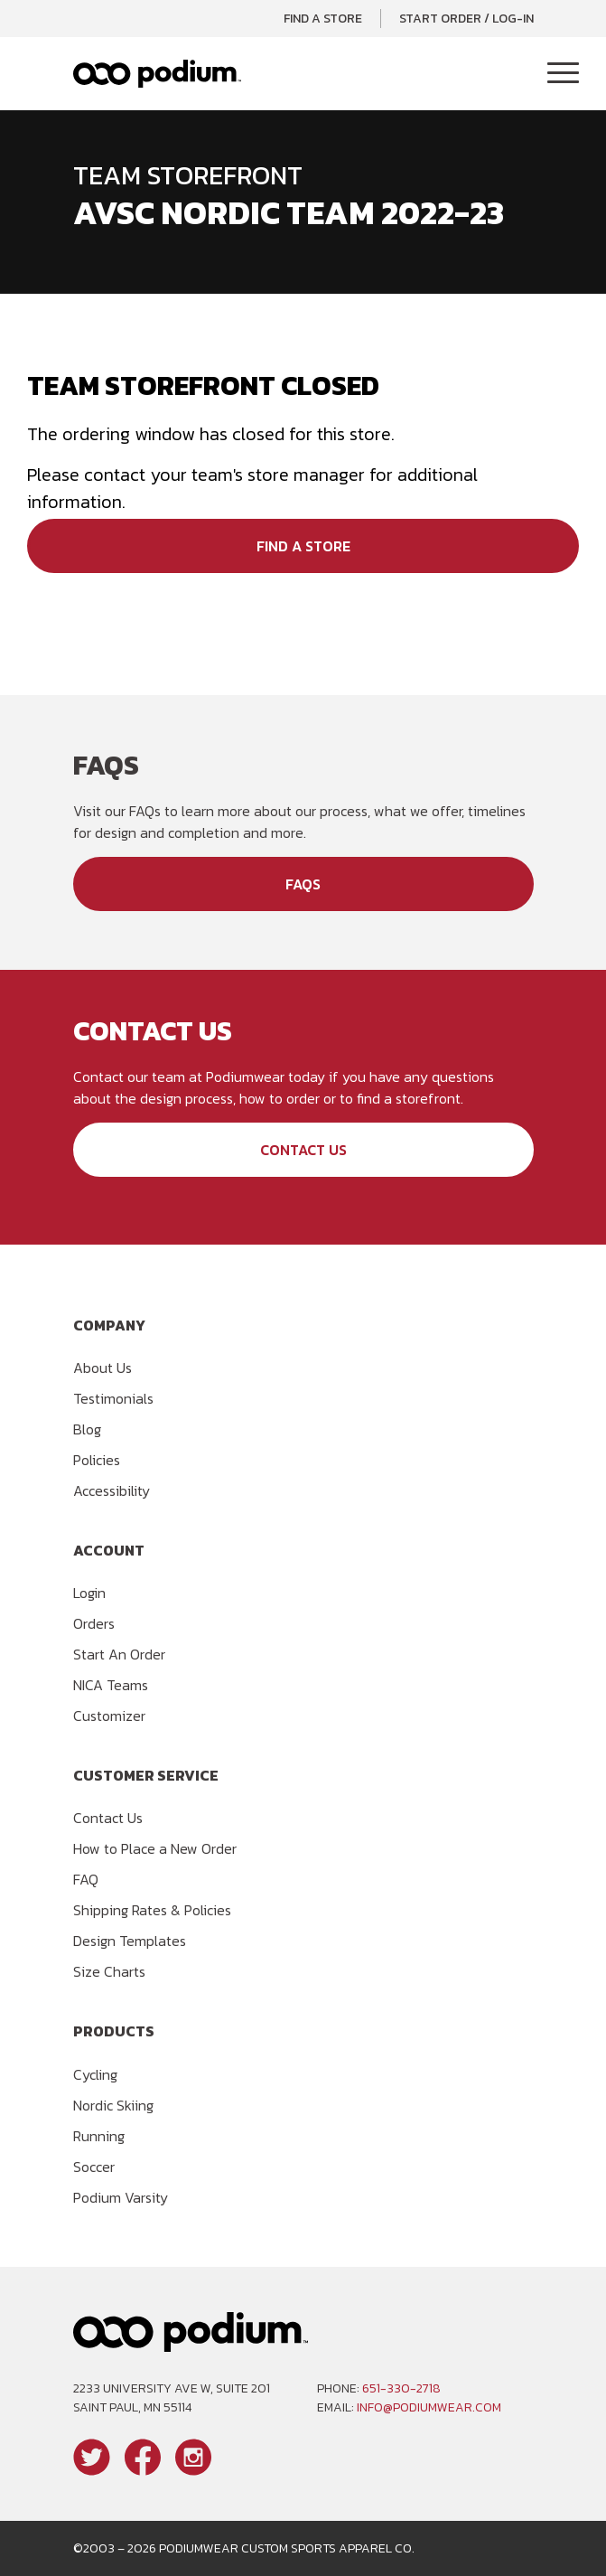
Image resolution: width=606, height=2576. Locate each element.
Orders (94, 1623)
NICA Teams (110, 1685)
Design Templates (129, 1940)
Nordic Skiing (113, 2105)
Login (89, 1592)
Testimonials (113, 1398)
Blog (87, 1429)
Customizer (109, 1715)
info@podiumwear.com (429, 2407)
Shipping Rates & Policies (152, 1910)
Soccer (94, 2166)
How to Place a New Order (155, 1848)
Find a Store (323, 18)
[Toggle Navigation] (563, 74)
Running (99, 2136)
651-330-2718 (401, 2388)
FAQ (85, 1879)
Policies (96, 1460)
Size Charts (109, 1971)
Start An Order (119, 1654)
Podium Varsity (120, 2197)
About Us (102, 1367)
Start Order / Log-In (466, 18)
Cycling (95, 2074)
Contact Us (303, 1150)
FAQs (303, 884)
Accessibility (111, 1490)
